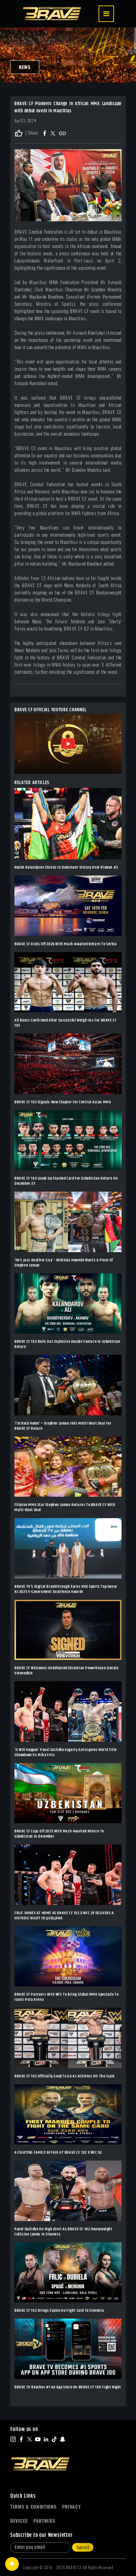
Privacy (71, 2506)
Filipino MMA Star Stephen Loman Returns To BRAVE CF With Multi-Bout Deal (64, 1507)
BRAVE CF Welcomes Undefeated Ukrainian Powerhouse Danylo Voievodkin (66, 1670)
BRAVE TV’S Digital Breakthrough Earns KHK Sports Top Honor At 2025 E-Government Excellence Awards (65, 1589)
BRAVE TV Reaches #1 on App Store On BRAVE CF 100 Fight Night (67, 2387)
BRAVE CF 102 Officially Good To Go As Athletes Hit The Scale (64, 2076)
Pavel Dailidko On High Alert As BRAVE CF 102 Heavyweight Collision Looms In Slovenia (63, 2232)
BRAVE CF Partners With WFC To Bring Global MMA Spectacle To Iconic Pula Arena (66, 1997)
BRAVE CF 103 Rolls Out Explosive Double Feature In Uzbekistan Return (67, 1344)
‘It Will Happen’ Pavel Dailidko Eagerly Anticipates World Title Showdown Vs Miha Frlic (65, 1752)
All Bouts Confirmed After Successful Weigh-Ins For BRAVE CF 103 (65, 1023)
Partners (44, 2521)
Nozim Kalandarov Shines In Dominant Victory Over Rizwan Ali (66, 867)
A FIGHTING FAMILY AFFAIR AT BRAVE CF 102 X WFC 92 (58, 2152)
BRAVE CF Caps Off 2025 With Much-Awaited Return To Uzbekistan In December (59, 1834)
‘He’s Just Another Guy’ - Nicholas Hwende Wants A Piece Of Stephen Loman (63, 1263)
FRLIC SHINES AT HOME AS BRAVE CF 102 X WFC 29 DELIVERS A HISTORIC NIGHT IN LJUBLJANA (64, 1915)
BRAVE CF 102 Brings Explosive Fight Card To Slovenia (59, 2310)
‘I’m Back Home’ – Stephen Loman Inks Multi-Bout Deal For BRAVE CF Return (63, 1426)
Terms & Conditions (33, 2506)
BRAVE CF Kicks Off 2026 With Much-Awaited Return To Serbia (65, 944)
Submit (82, 2547)
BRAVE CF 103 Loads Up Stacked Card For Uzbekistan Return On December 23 (66, 1181)
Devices (19, 2521)
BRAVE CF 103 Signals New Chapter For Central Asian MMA (62, 1102)
